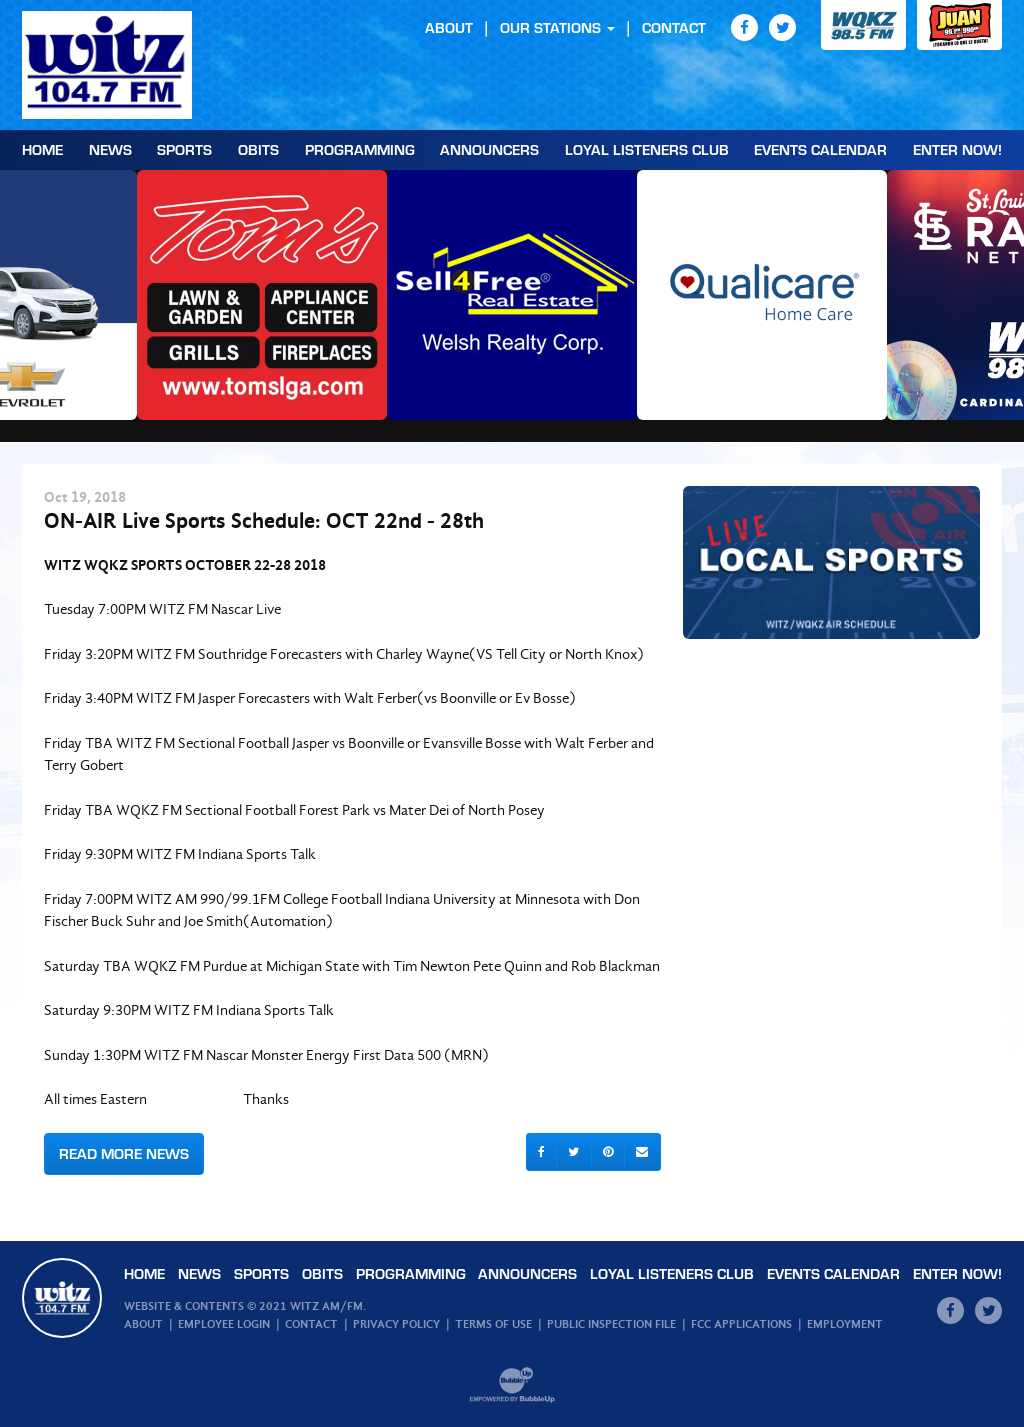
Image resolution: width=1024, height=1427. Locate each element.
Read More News (124, 1153)
